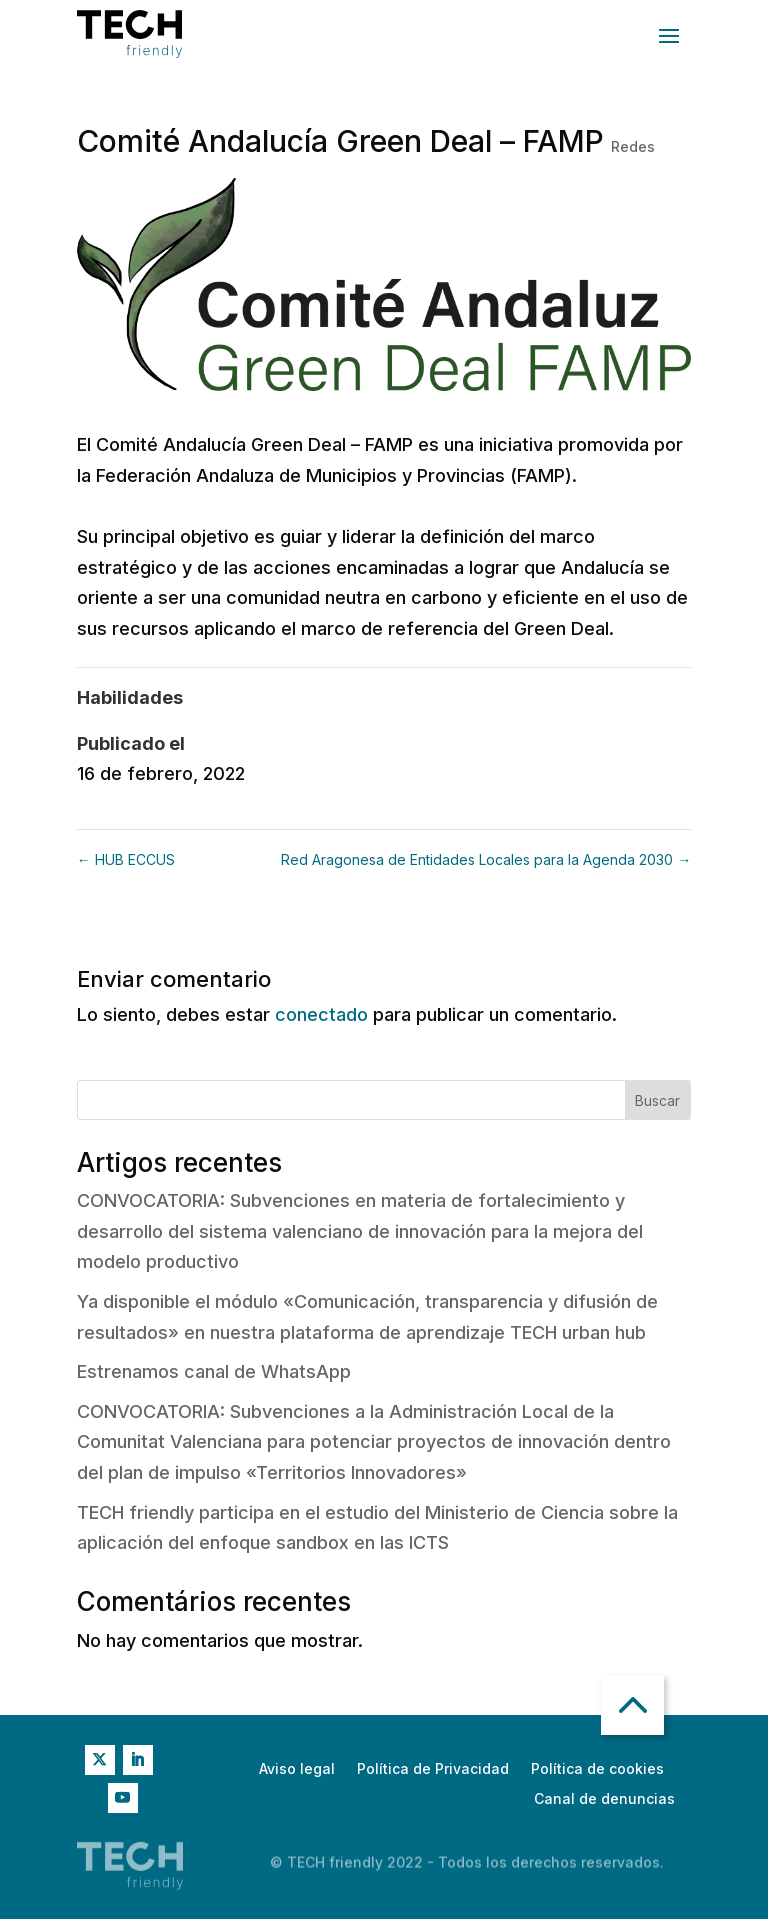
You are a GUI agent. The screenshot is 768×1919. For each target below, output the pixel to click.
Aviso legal (297, 1769)
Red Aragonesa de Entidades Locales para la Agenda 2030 (486, 859)
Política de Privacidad (433, 1769)
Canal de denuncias (604, 1799)
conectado (321, 1014)
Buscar (657, 1100)
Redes (633, 146)
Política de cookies (597, 1769)
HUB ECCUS (126, 859)
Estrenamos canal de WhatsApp (214, 1371)
